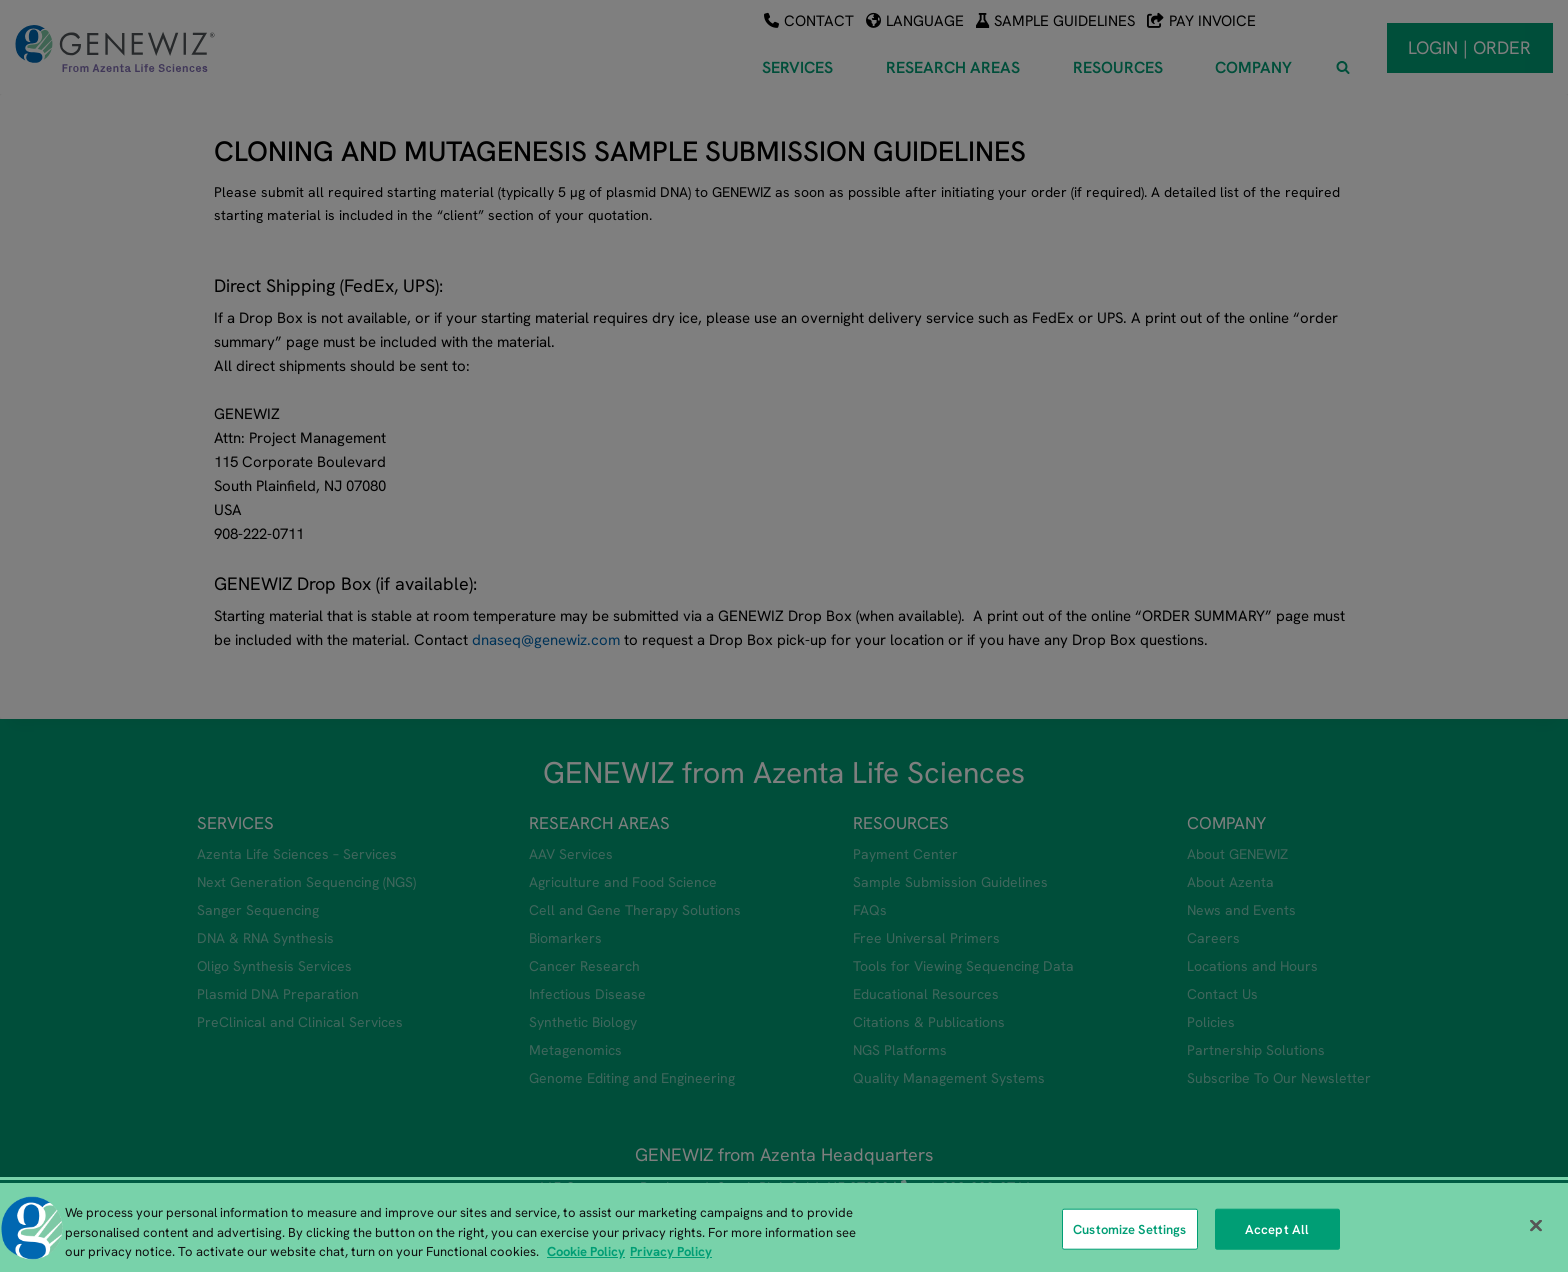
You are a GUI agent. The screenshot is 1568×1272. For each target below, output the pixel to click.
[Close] (1536, 1228)
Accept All (1277, 1231)
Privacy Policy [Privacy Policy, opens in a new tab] (671, 1254)
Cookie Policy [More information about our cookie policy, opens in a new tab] (586, 1254)
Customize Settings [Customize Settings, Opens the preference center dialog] (1129, 1231)
